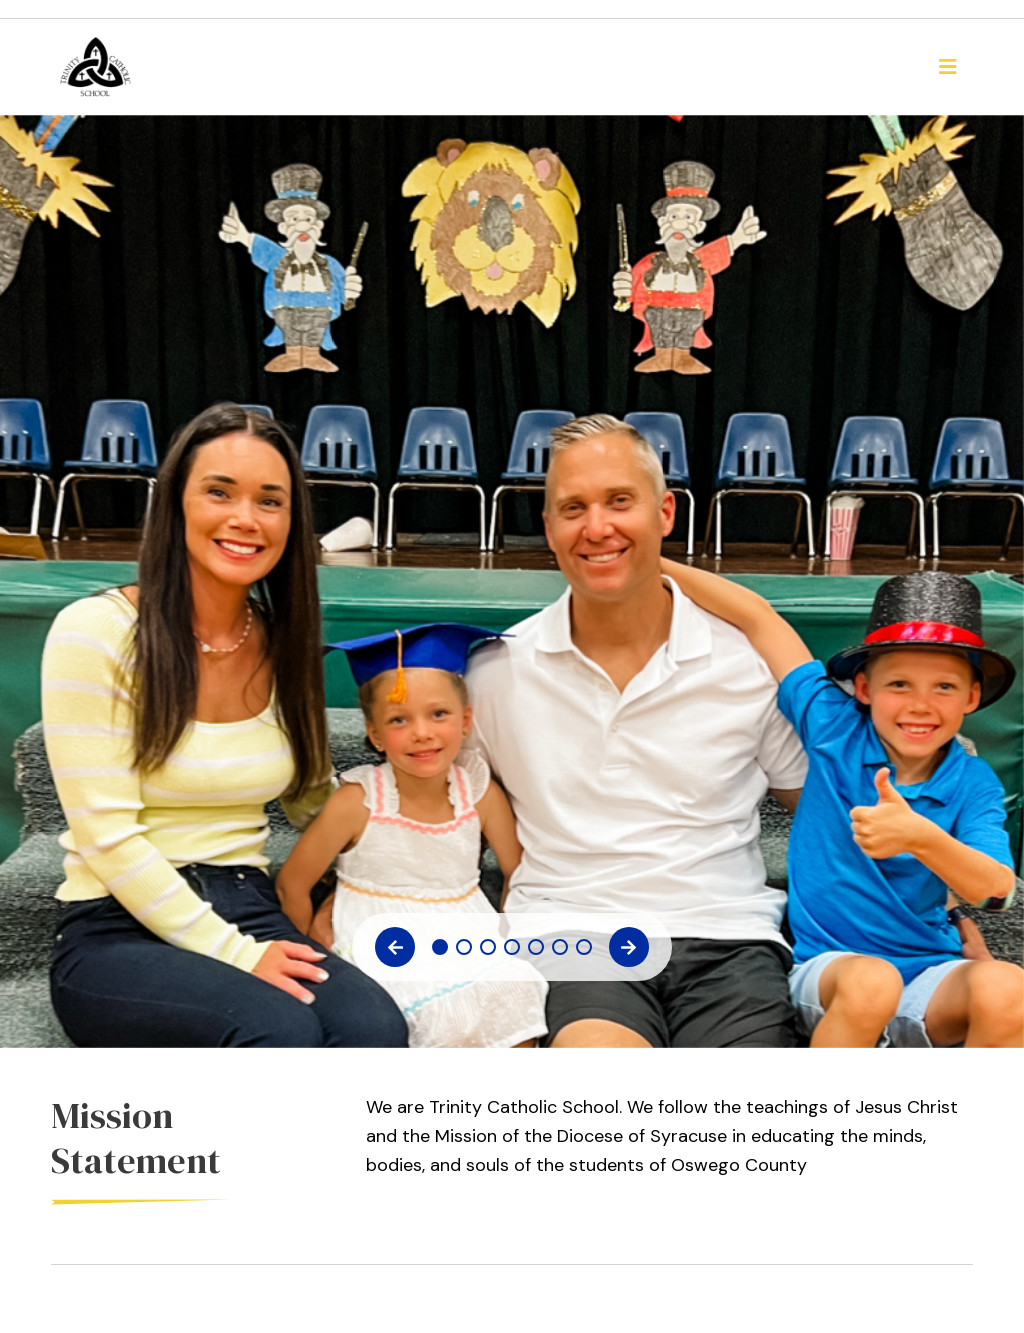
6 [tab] (560, 947)
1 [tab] (440, 947)
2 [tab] (464, 947)
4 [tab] (512, 947)
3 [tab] (488, 947)
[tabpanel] (512, 151)
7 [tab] (584, 947)
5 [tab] (536, 947)
